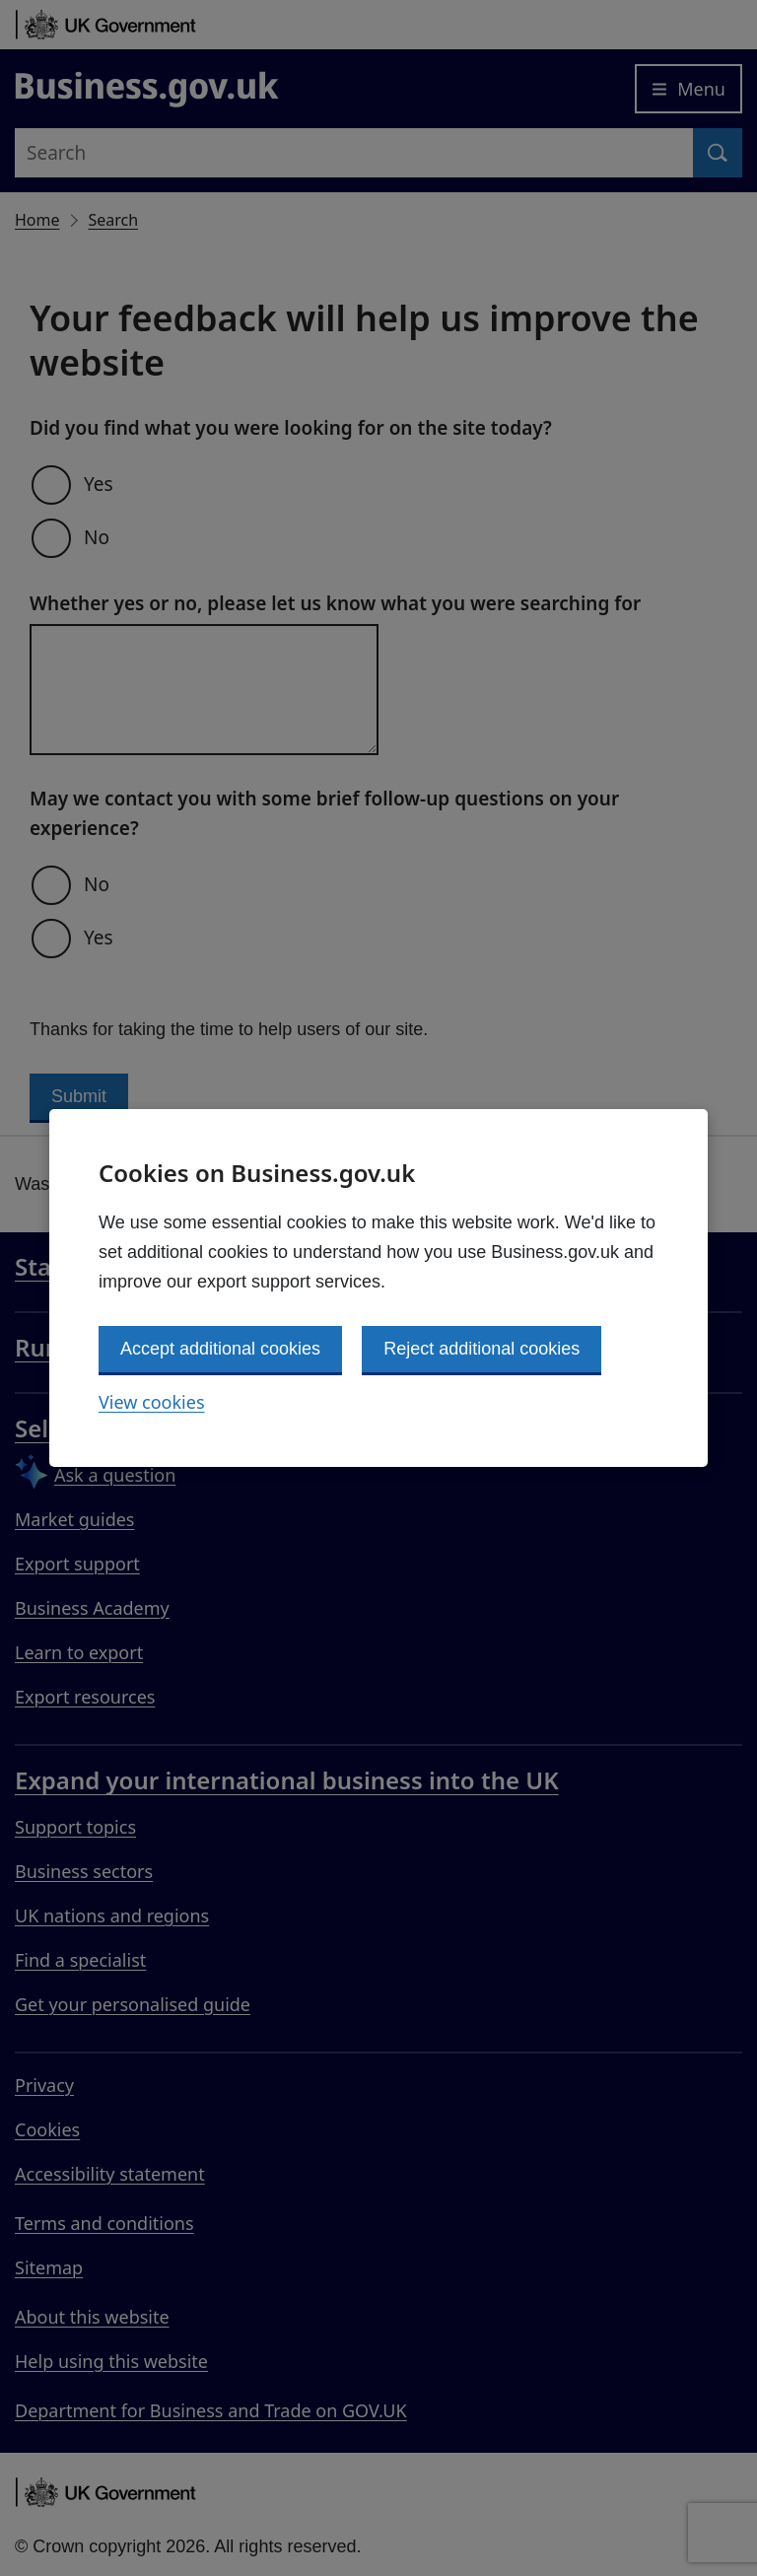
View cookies (152, 1402)
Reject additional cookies (481, 1348)
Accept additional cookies (220, 1348)
